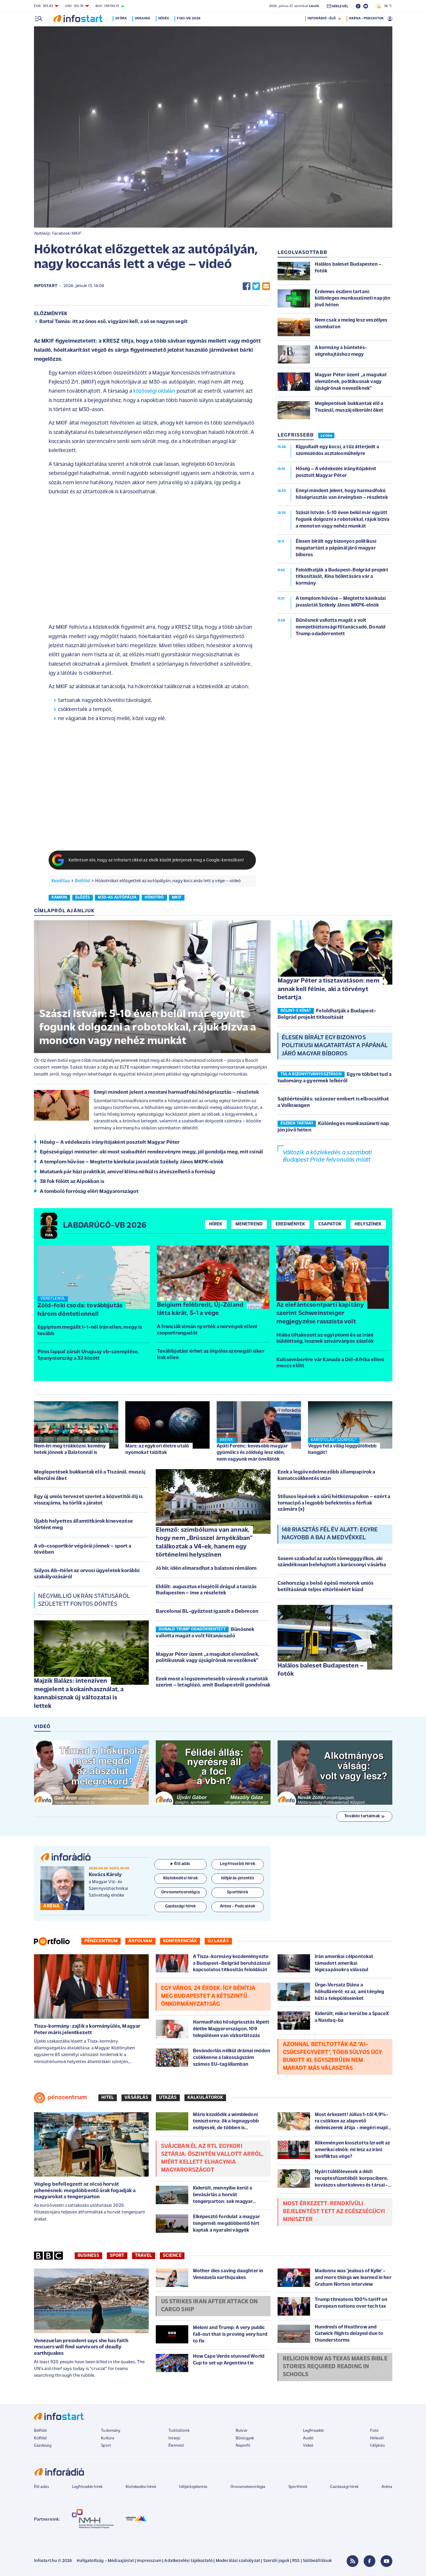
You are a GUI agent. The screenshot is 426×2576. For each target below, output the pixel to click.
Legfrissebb (313, 2431)
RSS (296, 2561)
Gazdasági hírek (344, 2487)
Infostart (45, 286)
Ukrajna (143, 18)
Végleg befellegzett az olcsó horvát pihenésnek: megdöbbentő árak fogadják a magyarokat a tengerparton (85, 2191)
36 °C (383, 6)
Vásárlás (136, 2097)
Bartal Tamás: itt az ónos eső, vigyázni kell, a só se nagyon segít (113, 321)
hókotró (154, 897)
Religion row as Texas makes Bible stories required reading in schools (335, 2367)
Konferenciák (180, 1941)
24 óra (122, 18)
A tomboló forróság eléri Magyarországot (89, 1191)
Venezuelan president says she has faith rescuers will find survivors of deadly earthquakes (81, 2347)
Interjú (174, 2438)
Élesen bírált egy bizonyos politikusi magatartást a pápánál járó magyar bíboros (335, 1046)
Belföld (82, 881)
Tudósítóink (178, 2431)
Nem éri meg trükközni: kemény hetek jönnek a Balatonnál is (70, 1449)
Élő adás (180, 1864)
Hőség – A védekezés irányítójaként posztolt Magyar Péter (110, 1142)
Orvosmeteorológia (248, 2487)
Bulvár (241, 2431)
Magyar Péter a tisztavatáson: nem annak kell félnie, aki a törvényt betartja (328, 989)
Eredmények (290, 1224)
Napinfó (243, 2445)
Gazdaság (43, 2445)
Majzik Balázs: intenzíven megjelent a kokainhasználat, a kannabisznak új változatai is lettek (79, 1694)
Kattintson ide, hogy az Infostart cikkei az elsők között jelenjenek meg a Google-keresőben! (156, 860)
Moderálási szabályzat (238, 2561)
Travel (143, 2255)
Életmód (176, 2445)
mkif (177, 897)
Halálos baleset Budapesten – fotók (321, 1670)
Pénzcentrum (101, 1941)
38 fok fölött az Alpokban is (72, 1181)
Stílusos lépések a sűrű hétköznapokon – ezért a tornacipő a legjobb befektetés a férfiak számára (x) (334, 1503)
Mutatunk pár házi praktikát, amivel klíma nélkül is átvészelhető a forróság (127, 1172)
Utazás (168, 2097)
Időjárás (377, 2445)
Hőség (165, 18)
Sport (117, 2255)
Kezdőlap (61, 881)
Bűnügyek (245, 2438)
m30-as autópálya (117, 897)
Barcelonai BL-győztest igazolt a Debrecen (207, 1611)
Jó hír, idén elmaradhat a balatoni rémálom (206, 1568)
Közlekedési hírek (141, 2487)
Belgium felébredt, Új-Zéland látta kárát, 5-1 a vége (200, 1309)
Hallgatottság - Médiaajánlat (105, 2561)
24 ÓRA (326, 436)
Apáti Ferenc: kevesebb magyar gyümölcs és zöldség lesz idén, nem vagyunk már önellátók (252, 1453)
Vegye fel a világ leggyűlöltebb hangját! (342, 1449)
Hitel (107, 2097)
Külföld (40, 2438)
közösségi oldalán (154, 391)
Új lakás (218, 1941)
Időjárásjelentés (193, 2487)
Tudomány (110, 2431)
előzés (82, 897)
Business (88, 2255)
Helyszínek (368, 1224)
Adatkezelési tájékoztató (188, 2561)
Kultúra (107, 2438)
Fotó (374, 2431)
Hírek (216, 1224)
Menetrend (249, 1224)
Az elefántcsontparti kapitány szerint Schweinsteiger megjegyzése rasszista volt (320, 1313)
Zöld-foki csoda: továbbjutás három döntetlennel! (79, 1310)
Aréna (386, 2487)
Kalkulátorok (205, 2097)
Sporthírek (297, 2487)
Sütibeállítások (317, 2561)
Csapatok (330, 1224)
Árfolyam (140, 1941)
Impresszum (149, 2561)
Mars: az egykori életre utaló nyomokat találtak (157, 1449)
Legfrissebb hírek (87, 2487)
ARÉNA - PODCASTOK (366, 18)
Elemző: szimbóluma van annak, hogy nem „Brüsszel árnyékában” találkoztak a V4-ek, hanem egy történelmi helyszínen (204, 1543)
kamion (59, 897)
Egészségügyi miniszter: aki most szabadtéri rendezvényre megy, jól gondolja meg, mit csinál (151, 1152)
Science (172, 2255)
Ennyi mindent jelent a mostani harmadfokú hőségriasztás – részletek (176, 1092)
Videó (308, 2445)
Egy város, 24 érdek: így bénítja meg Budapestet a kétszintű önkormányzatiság (208, 1996)
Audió (308, 2438)
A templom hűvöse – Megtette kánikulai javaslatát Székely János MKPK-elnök (132, 1162)
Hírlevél (376, 2438)
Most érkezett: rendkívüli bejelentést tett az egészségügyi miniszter (334, 2212)
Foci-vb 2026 (189, 18)
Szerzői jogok (276, 2561)
